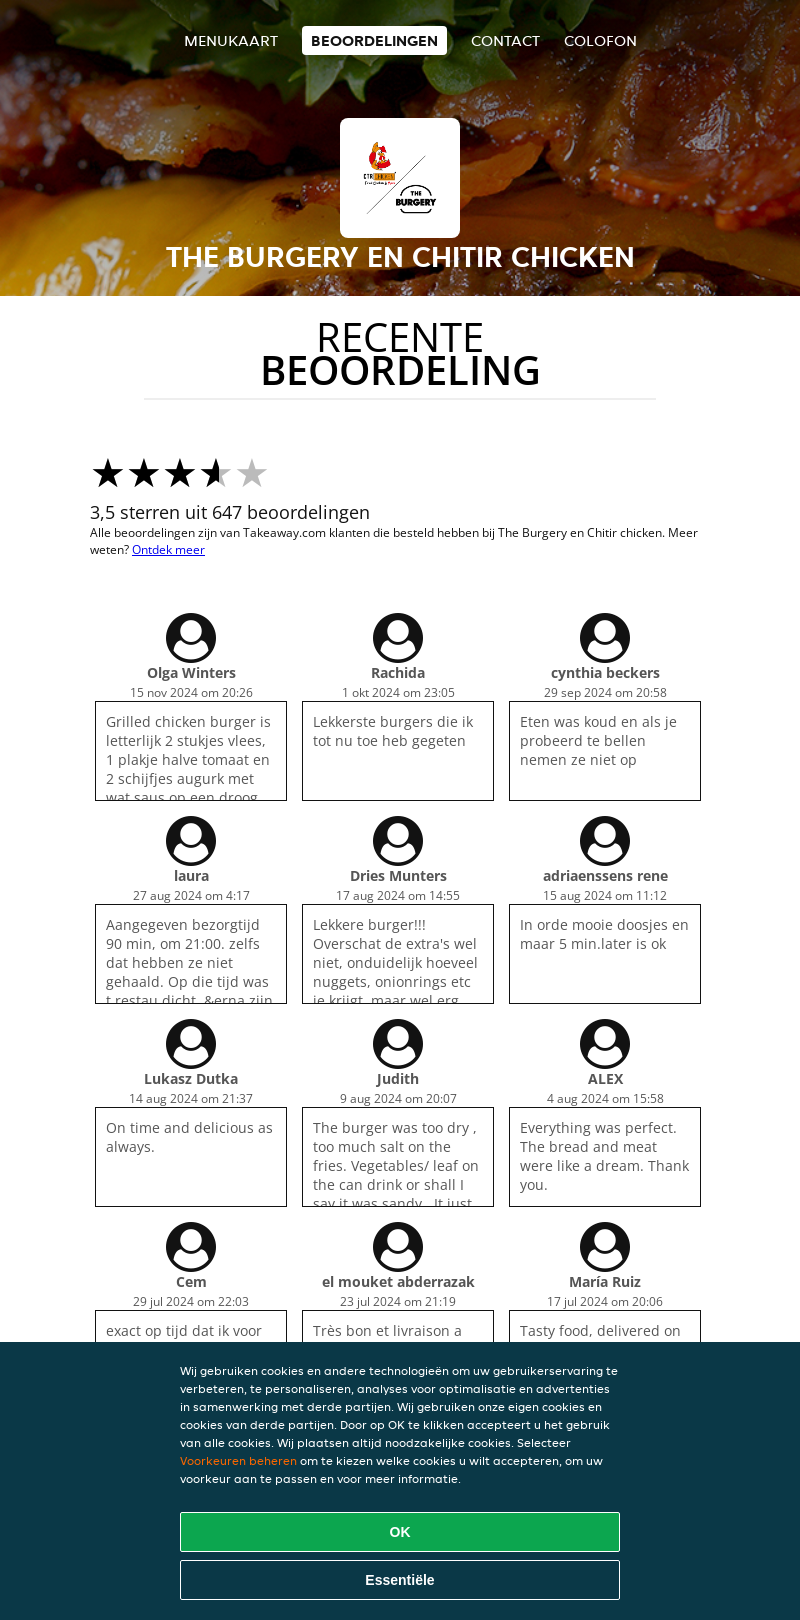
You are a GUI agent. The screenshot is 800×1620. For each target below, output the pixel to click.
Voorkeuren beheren (238, 1460)
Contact (505, 40)
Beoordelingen (374, 40)
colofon (600, 40)
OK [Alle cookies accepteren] (400, 1532)
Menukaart (231, 40)
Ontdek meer (168, 549)
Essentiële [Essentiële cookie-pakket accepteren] (399, 1580)
